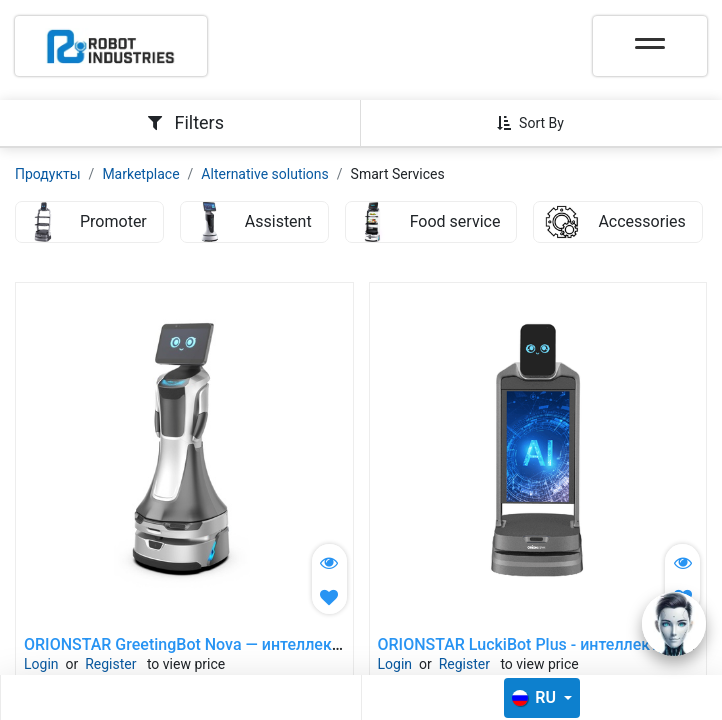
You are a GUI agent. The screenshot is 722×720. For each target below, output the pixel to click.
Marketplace (140, 174)
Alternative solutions (264, 174)
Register (110, 664)
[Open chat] (674, 624)
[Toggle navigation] (650, 37)
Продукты (48, 174)
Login (41, 664)
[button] (538, 123)
